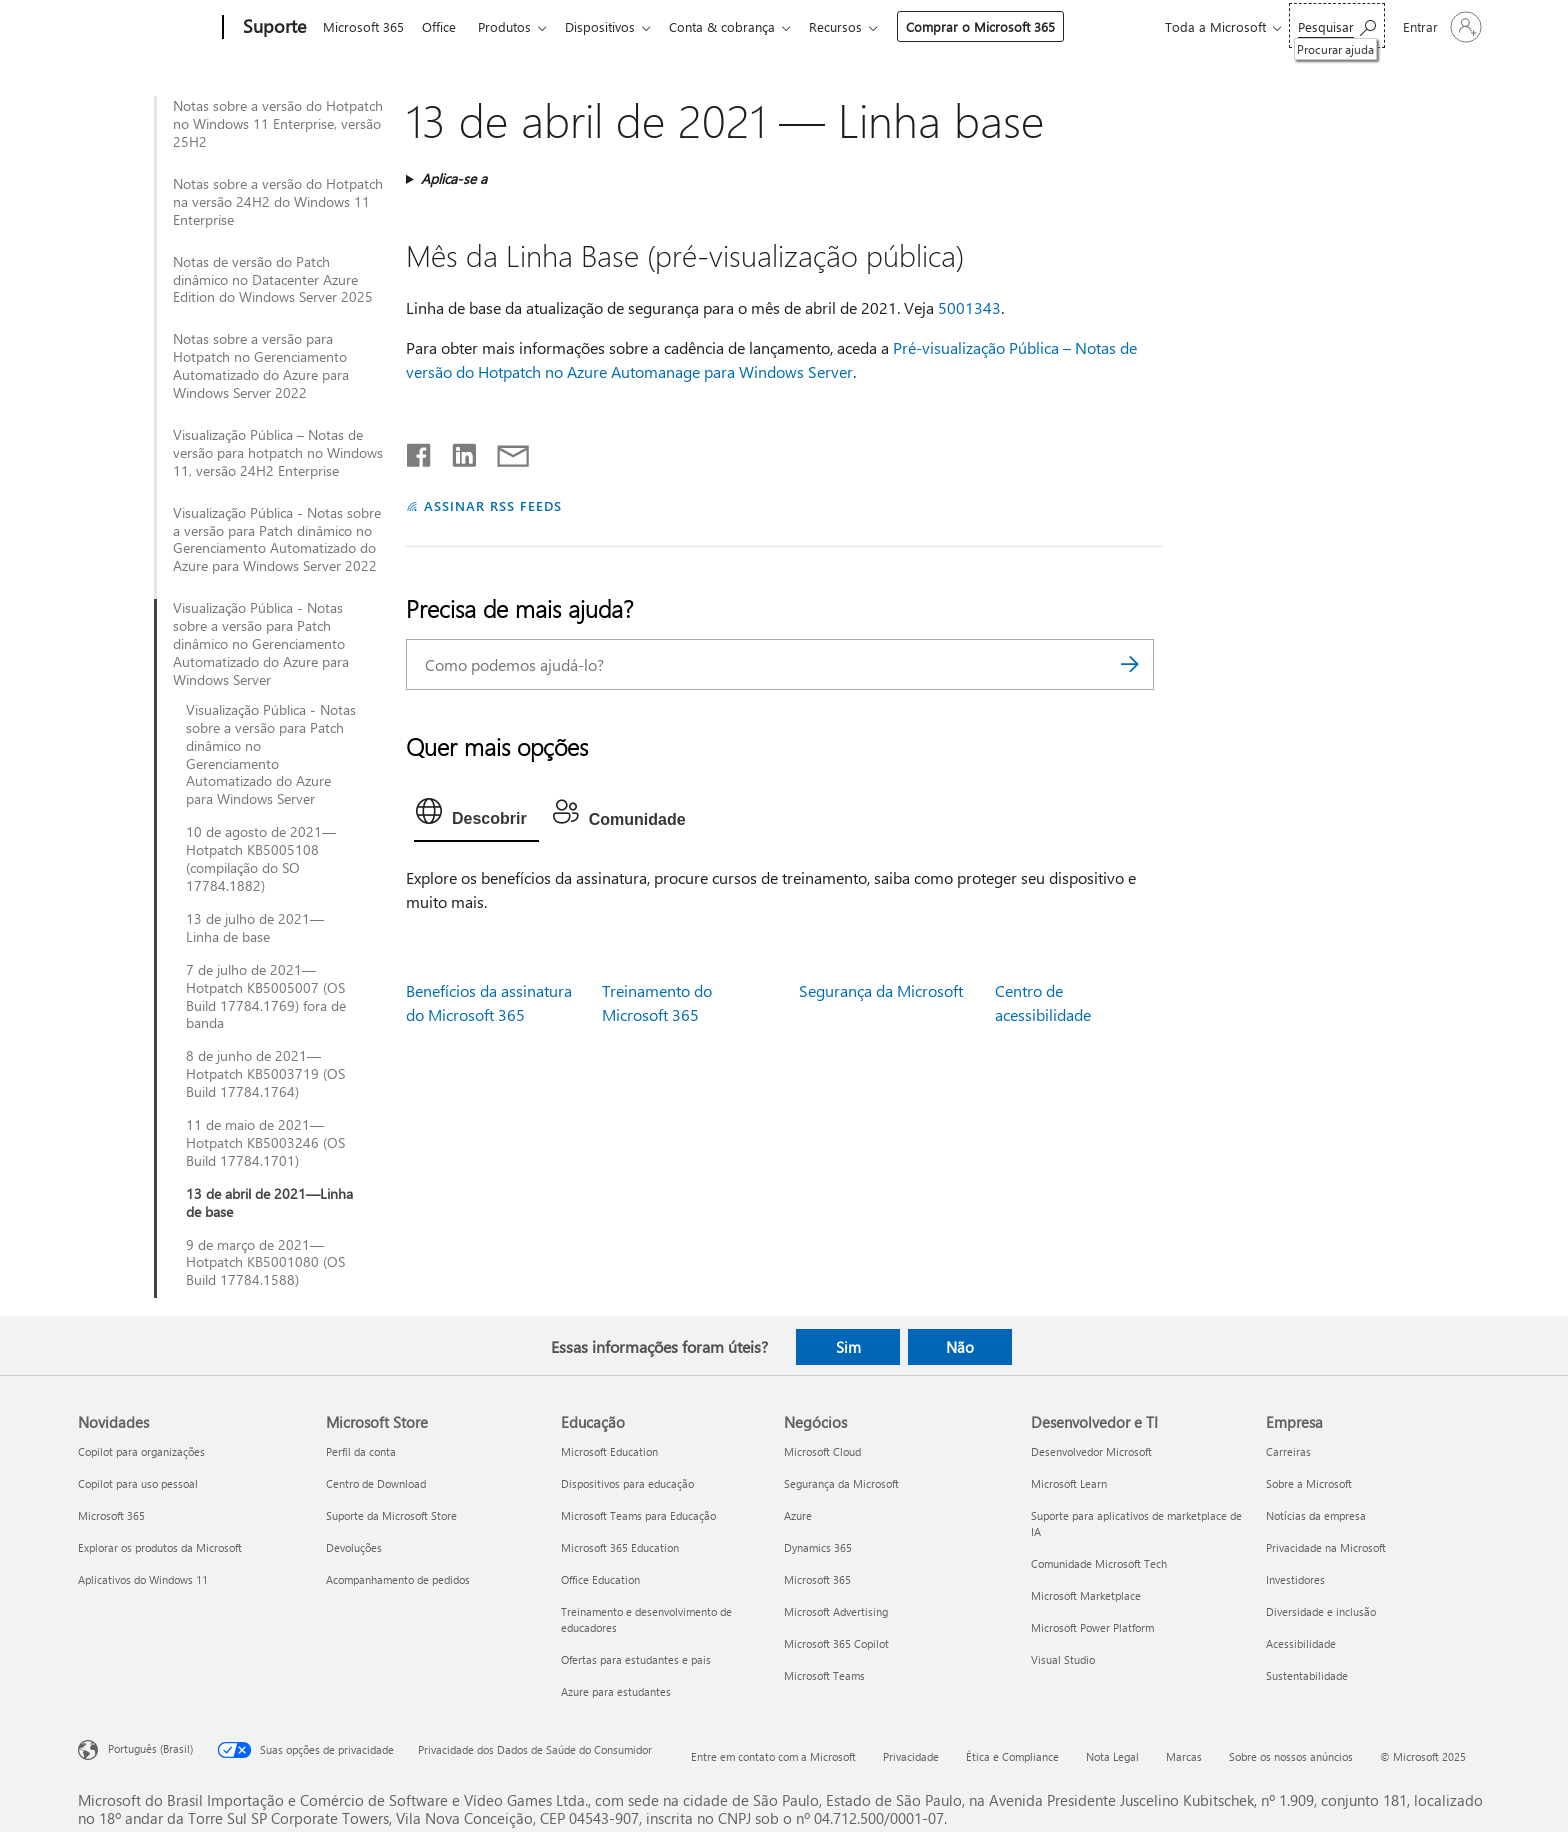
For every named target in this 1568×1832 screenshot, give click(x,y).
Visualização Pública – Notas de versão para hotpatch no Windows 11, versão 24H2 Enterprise (278, 453)
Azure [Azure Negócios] (798, 1515)
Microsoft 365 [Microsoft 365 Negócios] (817, 1579)
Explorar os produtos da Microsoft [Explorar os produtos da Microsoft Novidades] (160, 1547)
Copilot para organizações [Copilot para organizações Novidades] (141, 1451)
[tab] (476, 816)
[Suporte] (272, 28)
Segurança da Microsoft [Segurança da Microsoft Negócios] (841, 1483)
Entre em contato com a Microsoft (773, 1756)
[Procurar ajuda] (1337, 25)
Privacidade (911, 1756)
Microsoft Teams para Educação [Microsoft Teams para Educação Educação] (638, 1515)
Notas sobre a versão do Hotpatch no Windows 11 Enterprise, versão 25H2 (278, 124)
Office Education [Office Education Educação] (600, 1579)
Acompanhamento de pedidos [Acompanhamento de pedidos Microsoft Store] (398, 1579)
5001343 (969, 307)
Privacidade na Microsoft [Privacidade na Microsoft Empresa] (1326, 1547)
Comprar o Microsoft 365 (1000, 26)
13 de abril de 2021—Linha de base (269, 1203)
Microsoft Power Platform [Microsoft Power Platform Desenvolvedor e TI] (1092, 1627)
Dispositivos (612, 26)
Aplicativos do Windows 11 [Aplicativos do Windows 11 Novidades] (143, 1579)
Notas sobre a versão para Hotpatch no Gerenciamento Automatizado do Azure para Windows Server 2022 (261, 366)
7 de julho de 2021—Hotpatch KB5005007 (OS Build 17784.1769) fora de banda (266, 997)
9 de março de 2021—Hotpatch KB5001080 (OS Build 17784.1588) (265, 1263)
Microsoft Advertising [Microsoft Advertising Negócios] (836, 1611)
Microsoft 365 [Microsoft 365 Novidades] (111, 1515)
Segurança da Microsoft (881, 990)
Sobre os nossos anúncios (1291, 1756)
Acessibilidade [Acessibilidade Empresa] (1301, 1643)
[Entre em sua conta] (1440, 27)
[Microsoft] (146, 28)
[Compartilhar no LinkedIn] (456, 451)
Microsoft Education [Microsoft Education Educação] (609, 1451)
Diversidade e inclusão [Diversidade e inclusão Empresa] (1321, 1611)
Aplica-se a (454, 178)
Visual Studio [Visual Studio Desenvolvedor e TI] (1063, 1659)
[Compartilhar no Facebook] (420, 451)
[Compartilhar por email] (504, 451)
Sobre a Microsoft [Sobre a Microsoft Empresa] (1309, 1483)
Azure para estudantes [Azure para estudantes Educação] (616, 1691)
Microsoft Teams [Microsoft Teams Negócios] (824, 1675)
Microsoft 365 (363, 26)
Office (443, 26)
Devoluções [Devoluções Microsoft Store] (354, 1547)
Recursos (855, 26)
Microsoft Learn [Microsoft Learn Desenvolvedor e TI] (1069, 1483)
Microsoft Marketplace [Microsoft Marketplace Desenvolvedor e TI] (1086, 1595)
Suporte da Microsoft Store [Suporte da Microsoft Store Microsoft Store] (391, 1515)
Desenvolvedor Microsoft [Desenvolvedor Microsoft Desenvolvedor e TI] (1091, 1451)
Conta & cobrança (738, 26)
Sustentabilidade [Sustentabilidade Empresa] (1307, 1675)
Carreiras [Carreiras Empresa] (1288, 1451)
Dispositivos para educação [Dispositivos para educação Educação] (627, 1483)
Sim (848, 1347)
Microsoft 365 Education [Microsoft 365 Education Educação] (620, 1547)
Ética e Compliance (1012, 1756)
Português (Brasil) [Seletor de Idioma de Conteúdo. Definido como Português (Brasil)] (150, 1748)
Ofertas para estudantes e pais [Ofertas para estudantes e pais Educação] (636, 1659)
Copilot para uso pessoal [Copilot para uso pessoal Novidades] (138, 1483)
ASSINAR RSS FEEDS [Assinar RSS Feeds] (493, 505)
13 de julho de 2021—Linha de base (255, 928)
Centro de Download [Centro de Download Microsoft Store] (376, 1483)
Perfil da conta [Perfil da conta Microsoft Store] (361, 1451)
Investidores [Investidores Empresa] (1295, 1579)
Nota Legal (1112, 1756)
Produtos (512, 26)
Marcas (1184, 1756)
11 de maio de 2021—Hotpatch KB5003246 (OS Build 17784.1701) (265, 1143)
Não (960, 1347)
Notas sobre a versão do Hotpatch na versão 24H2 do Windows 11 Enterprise (278, 202)
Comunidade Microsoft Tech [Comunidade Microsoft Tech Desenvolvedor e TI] (1099, 1563)
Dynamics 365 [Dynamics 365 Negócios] (818, 1547)
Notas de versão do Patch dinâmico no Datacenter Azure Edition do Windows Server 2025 (273, 280)
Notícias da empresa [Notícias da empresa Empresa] (1316, 1515)
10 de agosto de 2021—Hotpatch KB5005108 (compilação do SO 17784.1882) (261, 859)
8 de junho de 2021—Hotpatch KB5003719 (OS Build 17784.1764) (265, 1074)
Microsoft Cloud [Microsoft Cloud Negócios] (822, 1451)
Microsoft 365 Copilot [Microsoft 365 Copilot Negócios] (836, 1643)
